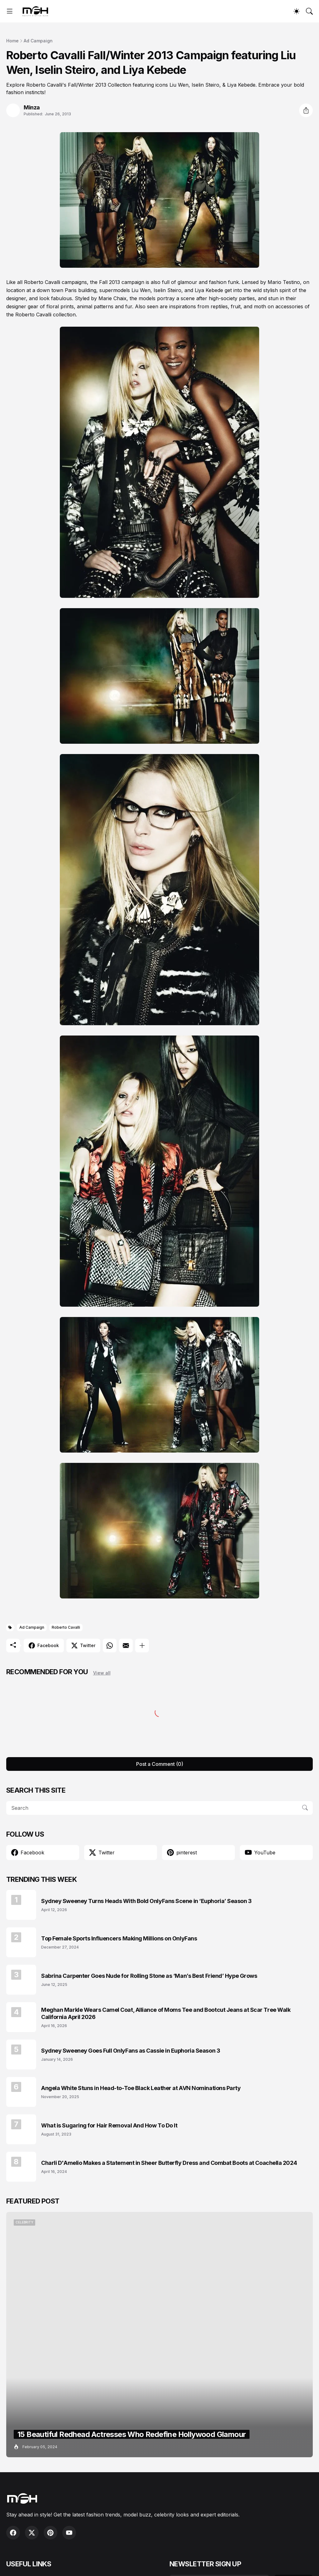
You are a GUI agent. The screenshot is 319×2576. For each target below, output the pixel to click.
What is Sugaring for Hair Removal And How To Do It (109, 2125)
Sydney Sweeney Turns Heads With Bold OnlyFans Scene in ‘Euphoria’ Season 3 (146, 1901)
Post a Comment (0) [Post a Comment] (159, 1764)
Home (12, 40)
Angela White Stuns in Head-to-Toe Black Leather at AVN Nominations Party (141, 2088)
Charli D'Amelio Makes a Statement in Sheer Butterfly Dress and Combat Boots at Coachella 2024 (169, 2163)
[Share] (306, 110)
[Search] (309, 11)
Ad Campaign (38, 40)
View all (102, 1672)
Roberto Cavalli (66, 1627)
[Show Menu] (9, 11)
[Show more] (142, 1645)
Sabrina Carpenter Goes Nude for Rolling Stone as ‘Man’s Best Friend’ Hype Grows (149, 1976)
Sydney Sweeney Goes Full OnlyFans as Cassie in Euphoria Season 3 (130, 2050)
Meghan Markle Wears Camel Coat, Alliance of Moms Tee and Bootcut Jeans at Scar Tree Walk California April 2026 (165, 2013)
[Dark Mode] (296, 11)
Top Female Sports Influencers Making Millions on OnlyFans (119, 1938)
